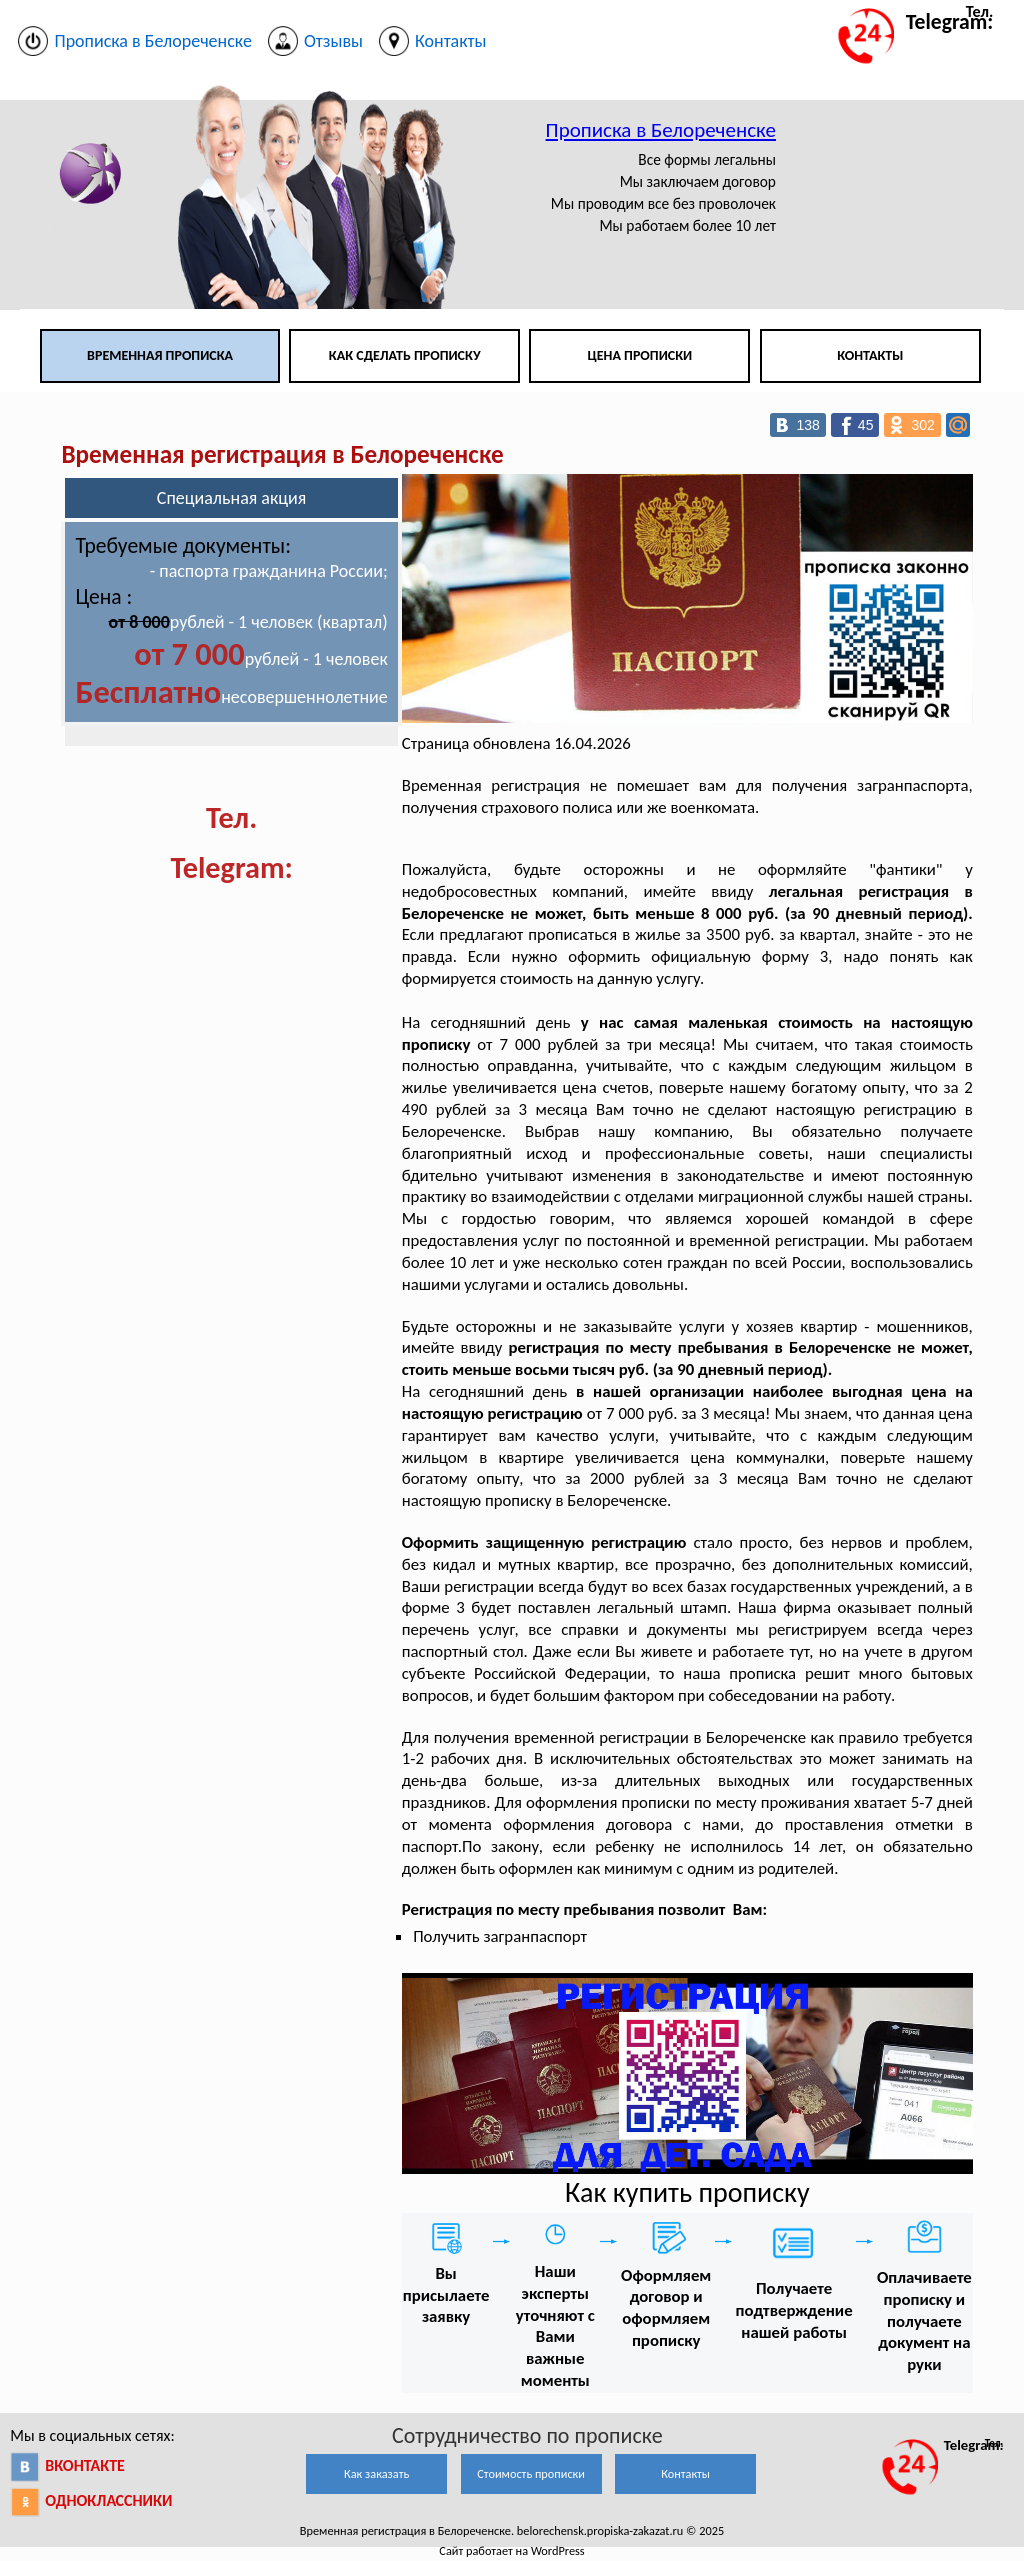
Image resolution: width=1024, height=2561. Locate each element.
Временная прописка (160, 355)
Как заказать (376, 2473)
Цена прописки (640, 355)
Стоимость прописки (531, 2473)
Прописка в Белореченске (661, 130)
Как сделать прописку (405, 355)
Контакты (870, 355)
